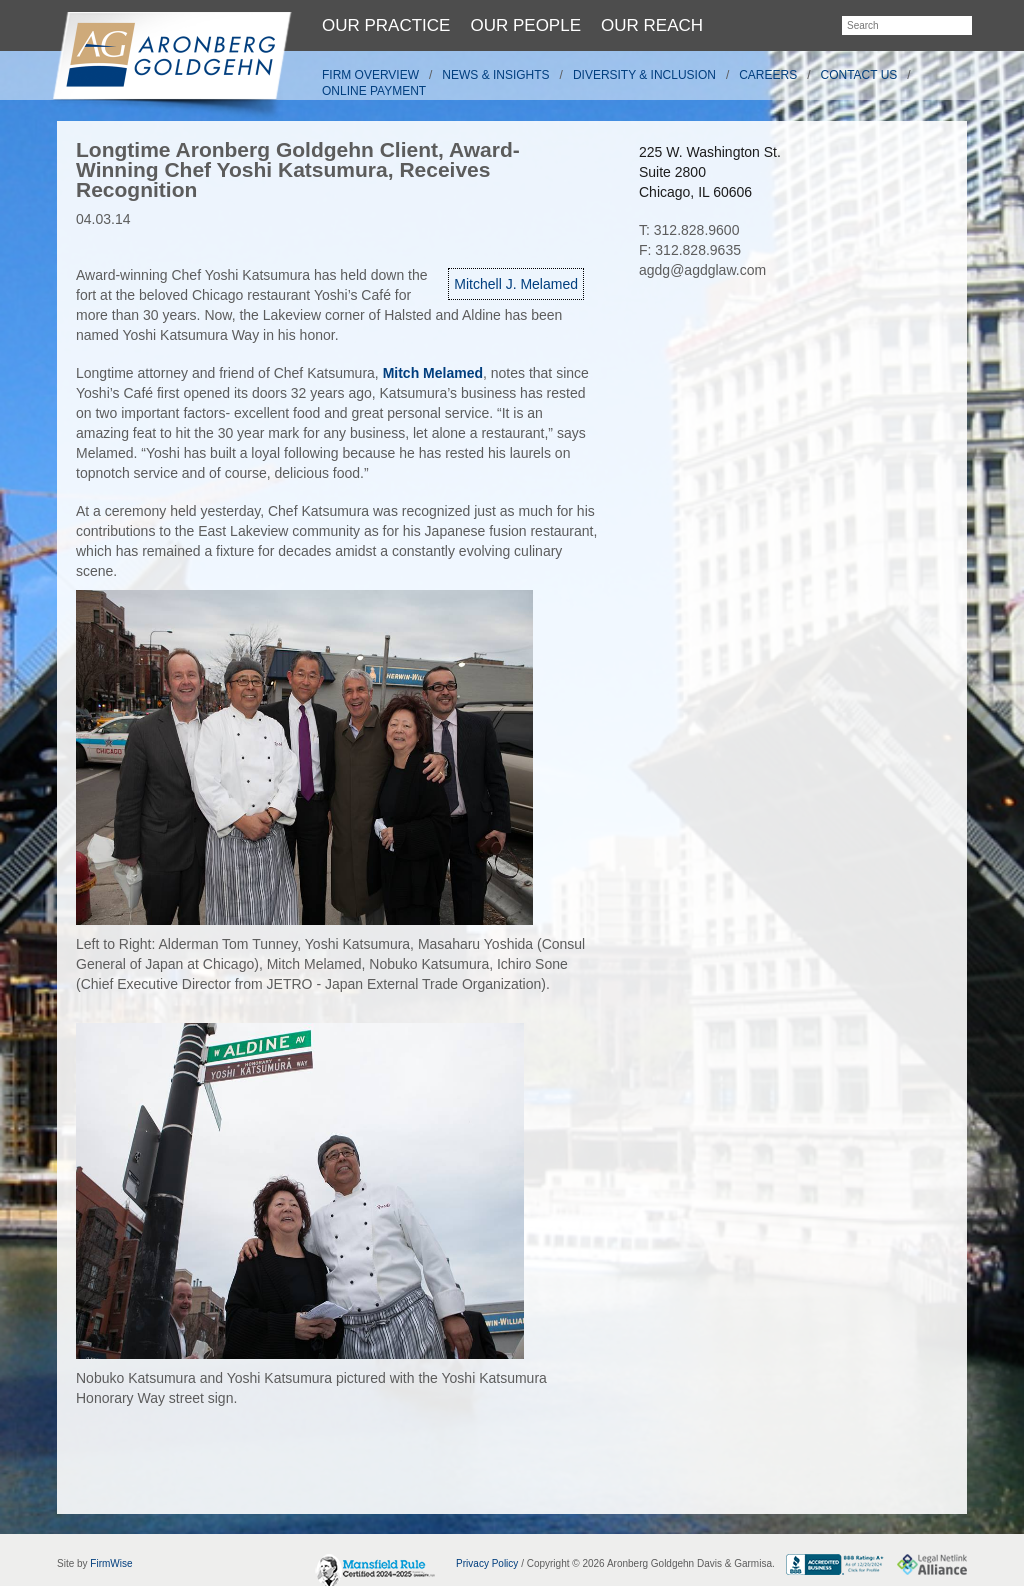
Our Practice (386, 25)
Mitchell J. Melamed (516, 284)
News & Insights (495, 75)
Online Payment (374, 91)
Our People (525, 25)
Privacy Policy (487, 1563)
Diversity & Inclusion (644, 75)
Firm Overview (370, 75)
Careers (768, 75)
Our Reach (652, 25)
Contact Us (859, 75)
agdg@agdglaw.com (702, 270)
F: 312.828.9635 (690, 250)
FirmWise (111, 1563)
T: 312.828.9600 (689, 230)
